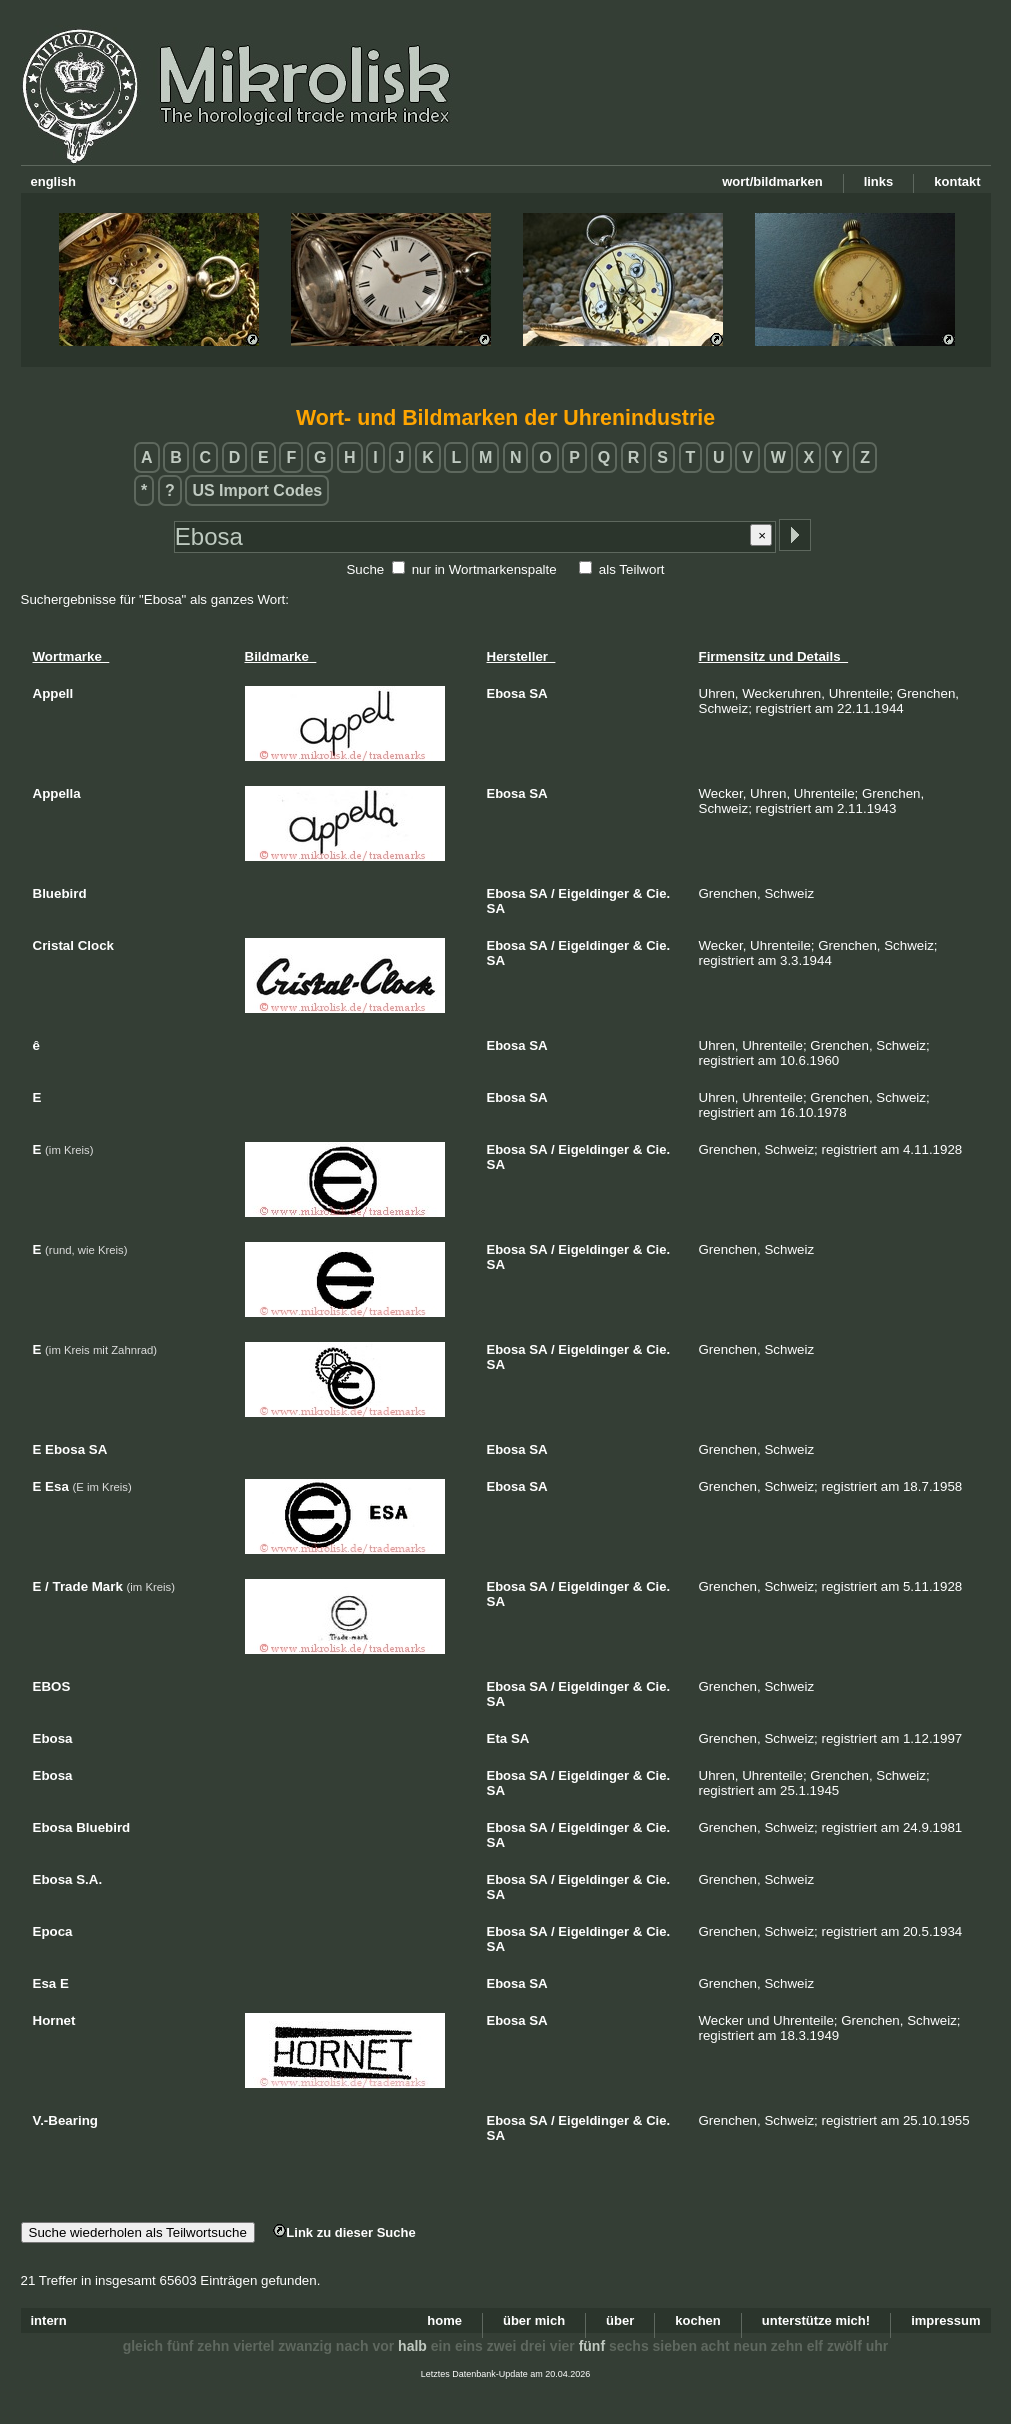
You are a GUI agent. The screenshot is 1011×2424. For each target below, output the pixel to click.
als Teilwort (632, 569)
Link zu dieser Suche (344, 2232)
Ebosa (506, 693)
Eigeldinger (593, 893)
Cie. (658, 893)
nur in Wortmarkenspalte (484, 569)
